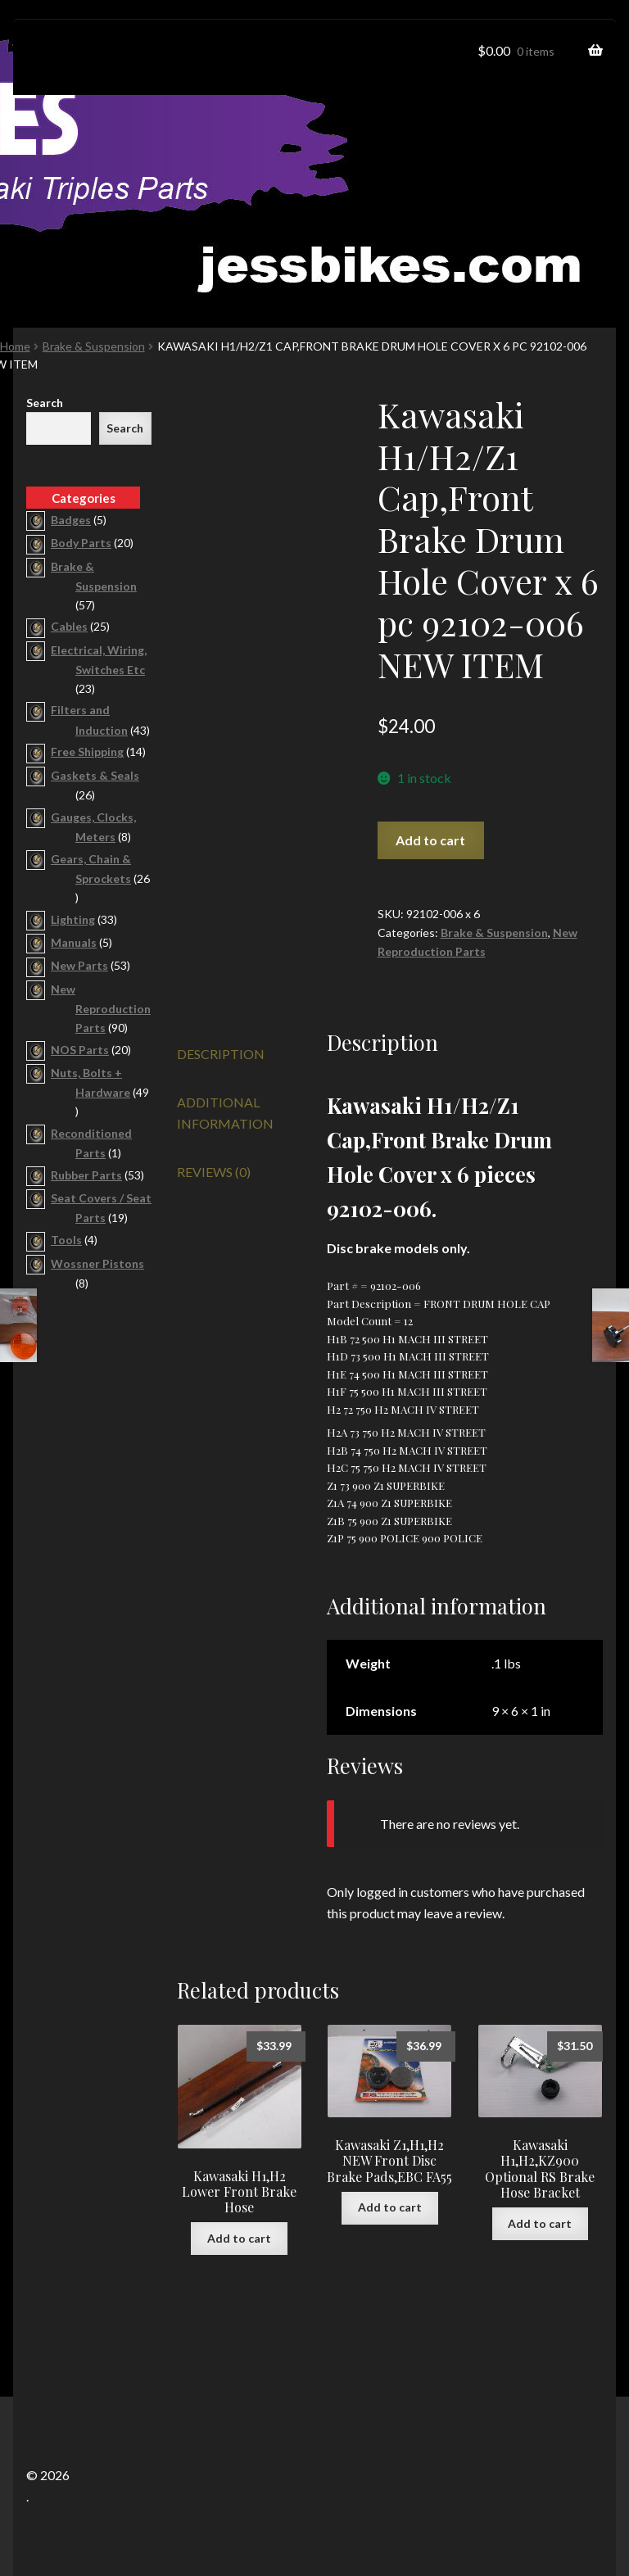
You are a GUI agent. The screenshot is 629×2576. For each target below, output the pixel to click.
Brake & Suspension (94, 346)
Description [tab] (221, 1054)
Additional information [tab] (225, 1112)
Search (44, 403)
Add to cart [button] (239, 2238)
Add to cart (430, 840)
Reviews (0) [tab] (214, 1171)
